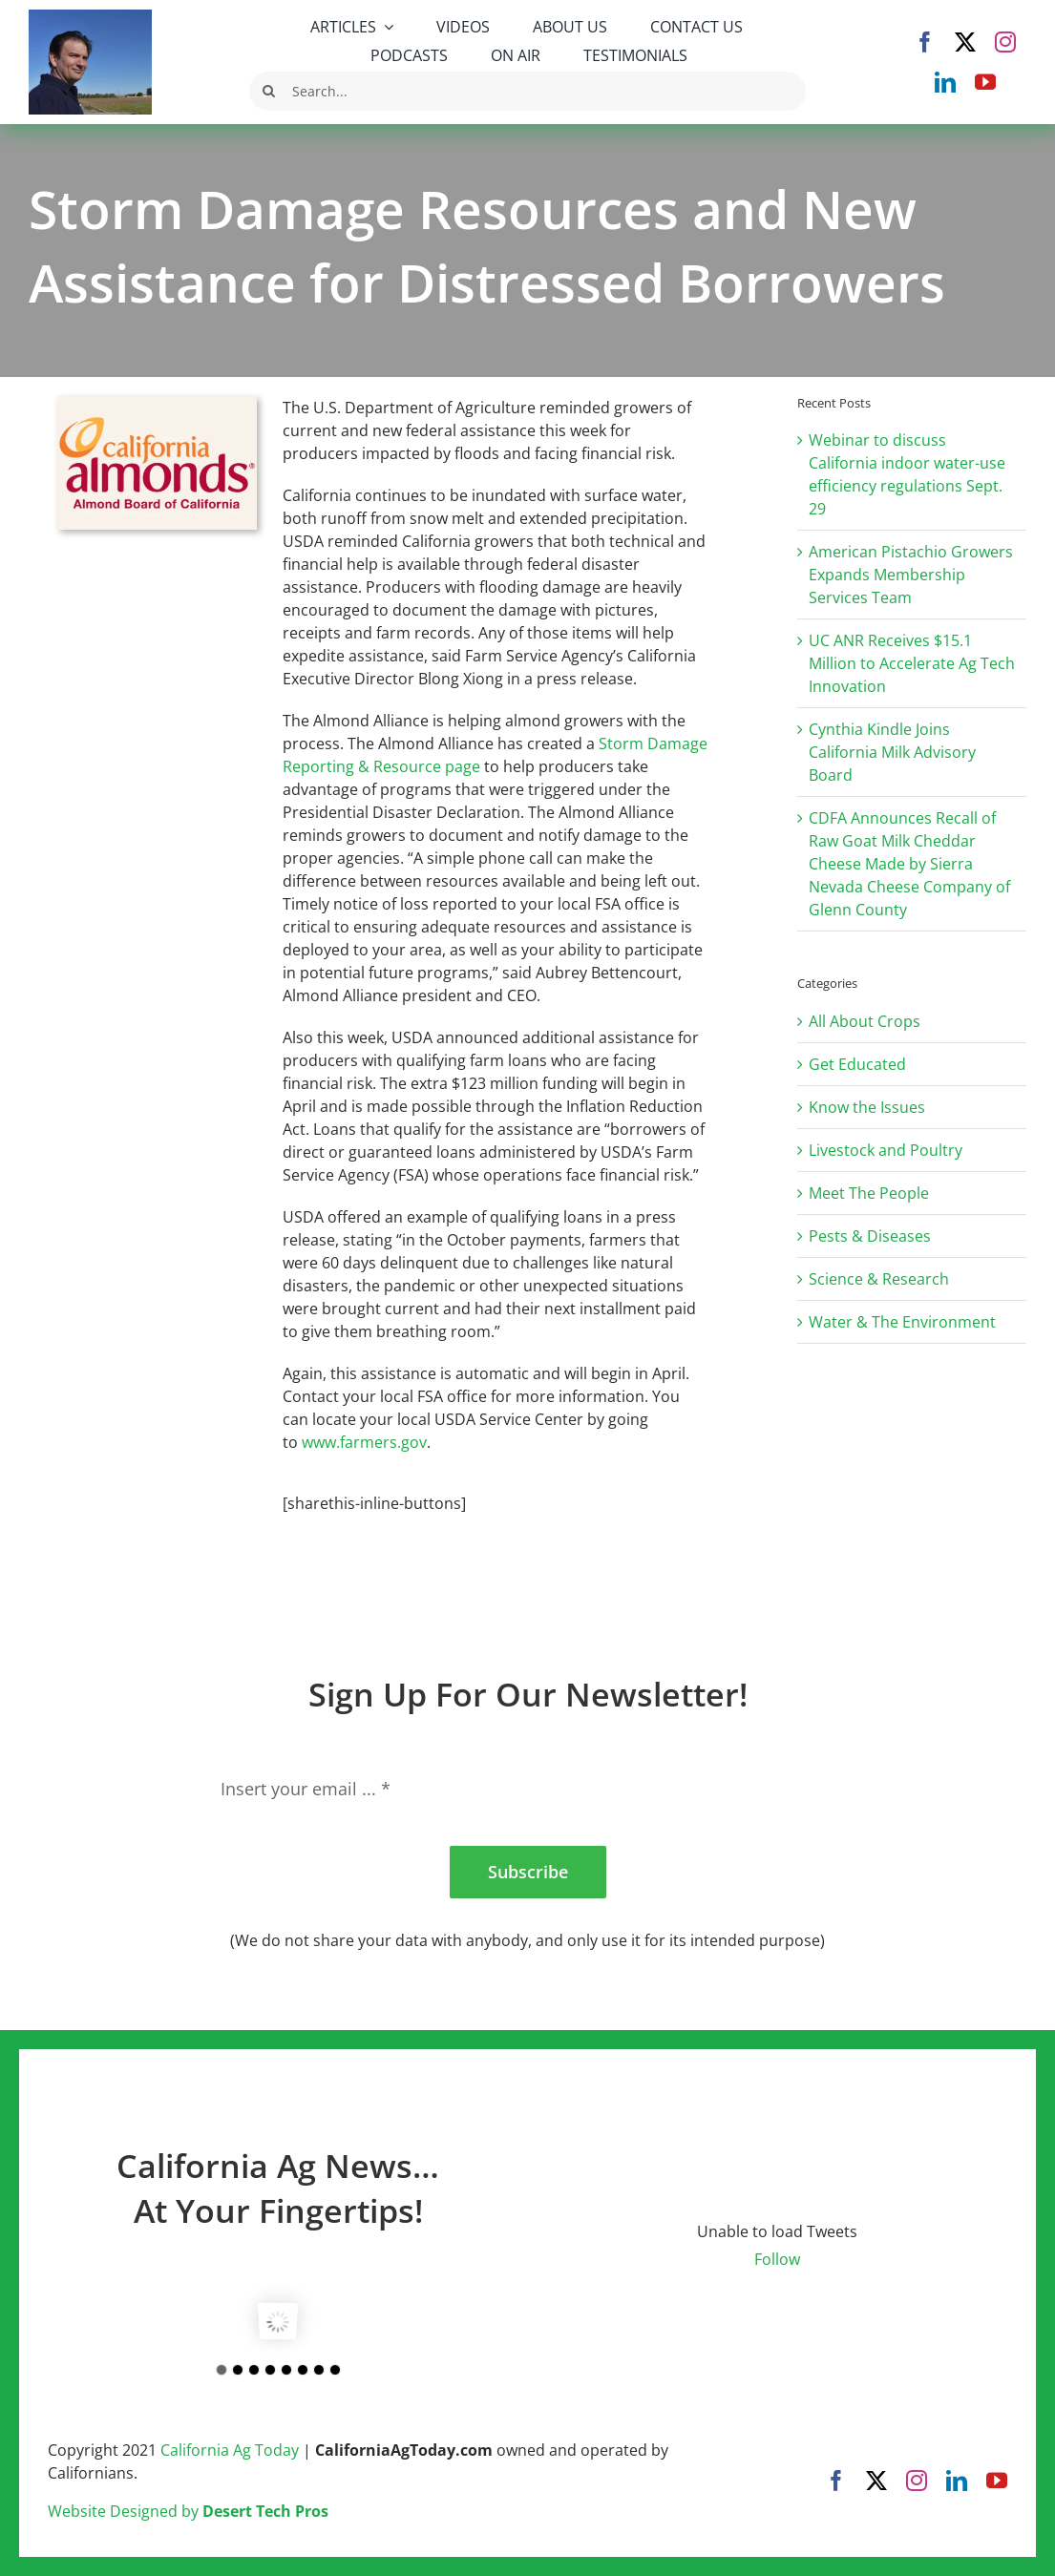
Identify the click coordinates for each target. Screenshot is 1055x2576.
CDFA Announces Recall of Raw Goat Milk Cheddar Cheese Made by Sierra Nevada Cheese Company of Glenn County (909, 863)
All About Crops (864, 1021)
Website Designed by (188, 2511)
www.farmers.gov (364, 1442)
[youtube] (985, 82)
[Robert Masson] (90, 17)
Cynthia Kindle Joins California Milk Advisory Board (892, 752)
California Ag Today (229, 2450)
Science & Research (879, 1278)
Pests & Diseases (870, 1235)
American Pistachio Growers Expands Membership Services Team (911, 574)
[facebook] (925, 41)
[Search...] (527, 91)
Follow (777, 2259)
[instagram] (1005, 41)
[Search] (268, 91)
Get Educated (857, 1064)
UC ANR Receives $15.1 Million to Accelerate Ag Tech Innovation (912, 663)
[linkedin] (945, 82)
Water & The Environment (902, 1321)
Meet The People (869, 1193)
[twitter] (965, 41)
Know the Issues (867, 1107)
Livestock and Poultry (885, 1150)
